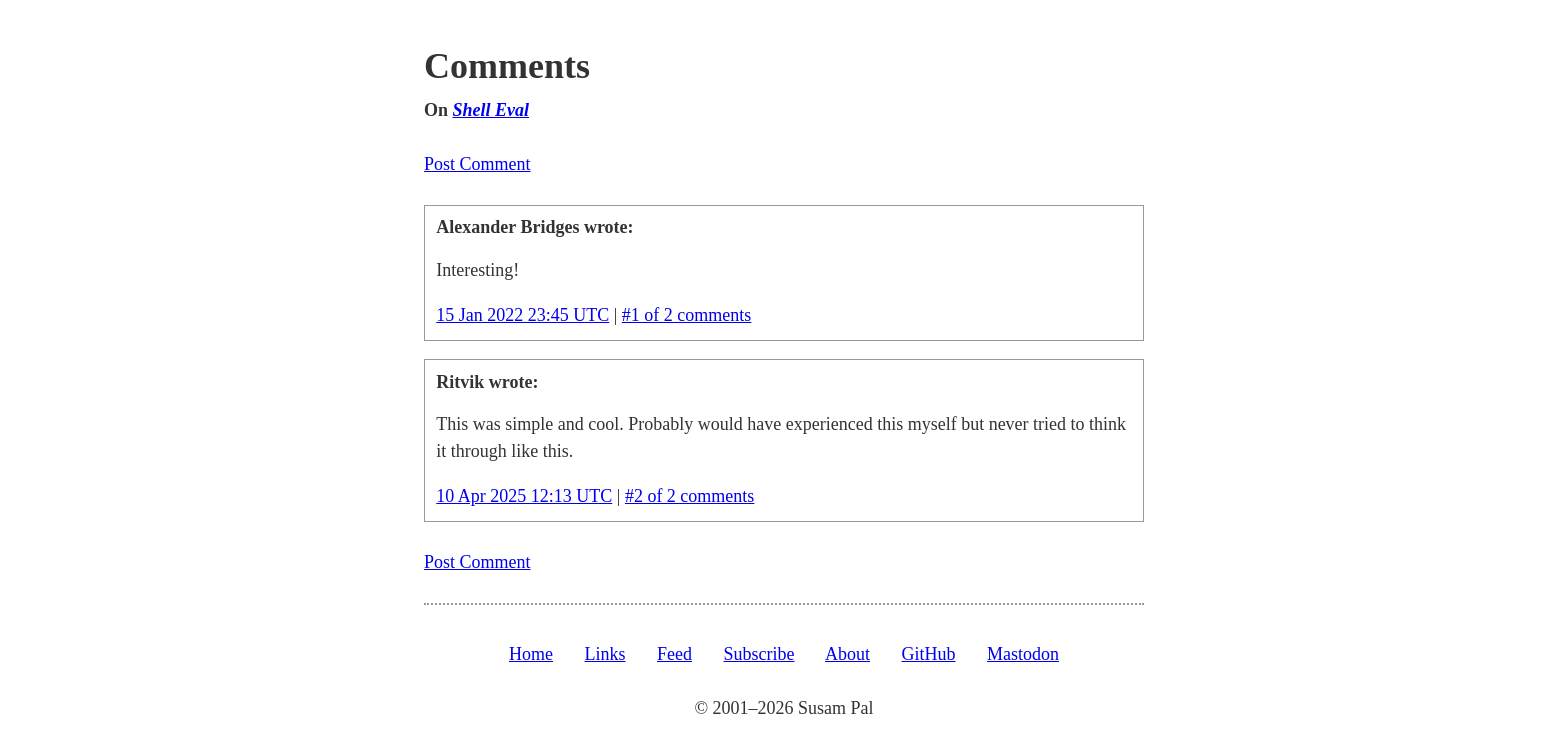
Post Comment (477, 164)
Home (531, 654)
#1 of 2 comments (686, 315)
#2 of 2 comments (689, 496)
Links (604, 654)
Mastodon (1023, 654)
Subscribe (759, 654)
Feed (674, 654)
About (847, 654)
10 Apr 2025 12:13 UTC (524, 496)
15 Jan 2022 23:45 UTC (522, 315)
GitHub (929, 654)
